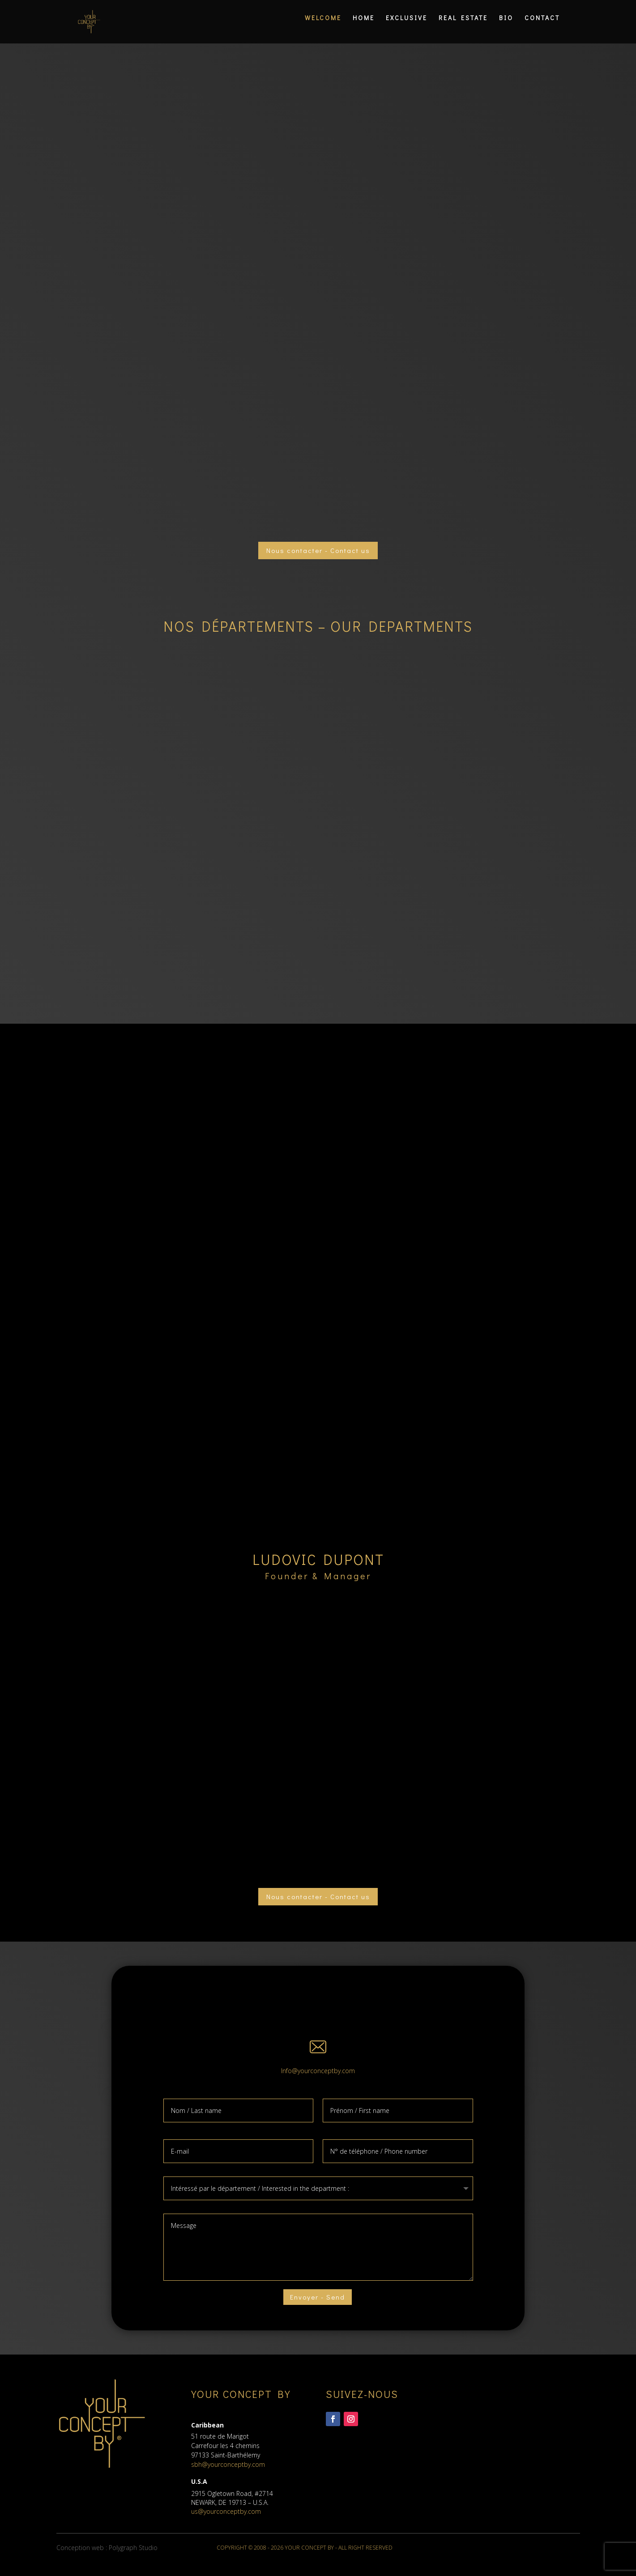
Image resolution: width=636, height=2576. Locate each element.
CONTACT (542, 26)
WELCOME (323, 26)
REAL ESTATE (463, 26)
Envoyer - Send (317, 2304)
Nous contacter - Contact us (318, 552)
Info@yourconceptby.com (318, 2076)
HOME (364, 26)
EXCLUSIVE (406, 26)
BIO (506, 26)
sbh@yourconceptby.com (228, 2474)
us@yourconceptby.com (226, 2520)
